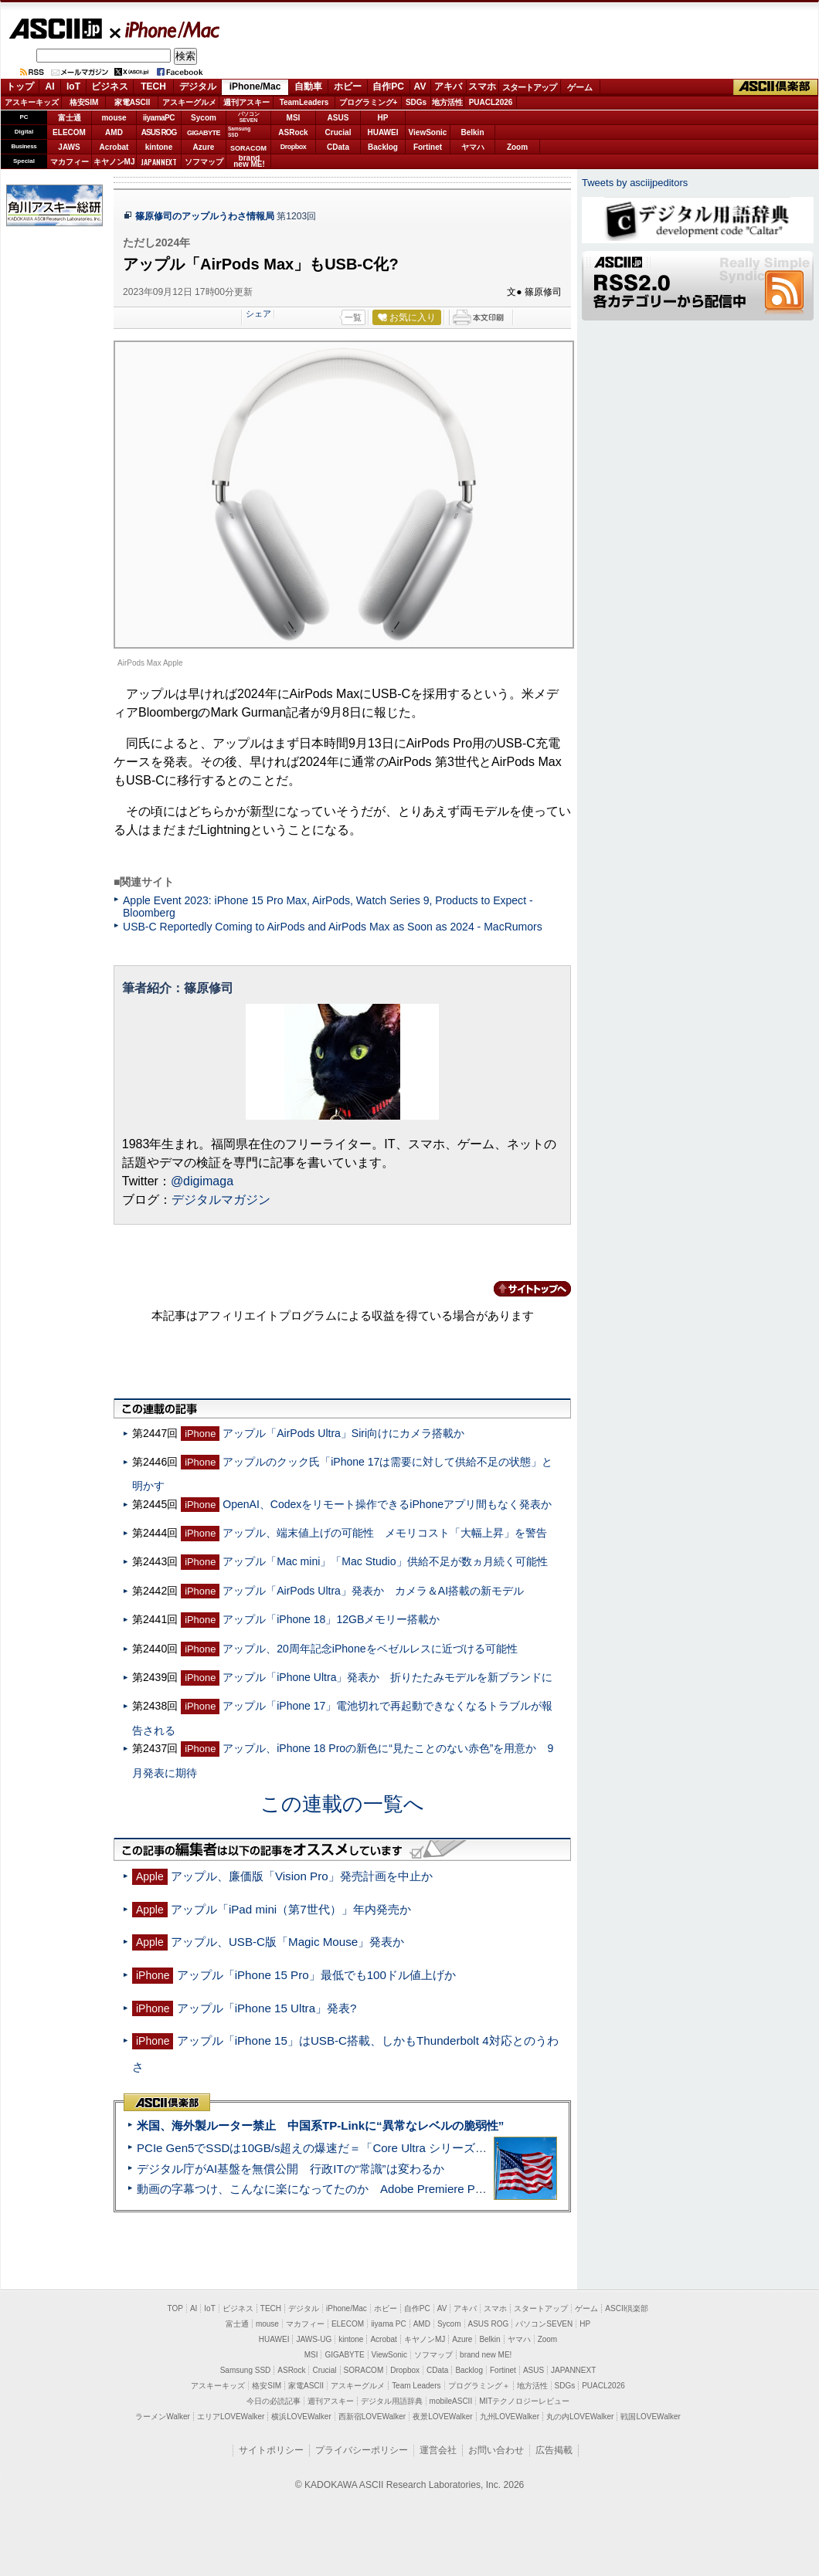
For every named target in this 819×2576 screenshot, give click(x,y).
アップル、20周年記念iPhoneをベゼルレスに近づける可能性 (370, 1648)
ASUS (338, 118)
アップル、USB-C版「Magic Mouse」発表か (287, 1941)
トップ (20, 86)
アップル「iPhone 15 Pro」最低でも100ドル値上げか (316, 1974)
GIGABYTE (203, 133)
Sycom (203, 118)
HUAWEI (383, 132)
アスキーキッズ (32, 102)
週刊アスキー (246, 102)
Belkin (472, 132)
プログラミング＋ (479, 2385)
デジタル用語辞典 (392, 2401)
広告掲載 (554, 2450)
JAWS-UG (313, 2339)
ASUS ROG (158, 132)
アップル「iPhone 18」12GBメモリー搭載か (331, 1619)
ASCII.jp (55, 29)
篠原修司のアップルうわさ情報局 (204, 216)
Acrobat (114, 147)
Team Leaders (416, 2385)
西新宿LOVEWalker (372, 2416)
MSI (294, 118)
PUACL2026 (491, 102)
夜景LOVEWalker (442, 2416)
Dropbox (293, 147)
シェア (258, 313)
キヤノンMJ (114, 162)
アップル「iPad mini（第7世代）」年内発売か (291, 1909)
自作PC (388, 86)
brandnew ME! (249, 161)
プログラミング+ (368, 102)
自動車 (308, 86)
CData (338, 147)
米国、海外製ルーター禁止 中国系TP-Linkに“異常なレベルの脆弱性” (320, 2125)
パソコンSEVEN (249, 117)
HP (383, 118)
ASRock (293, 132)
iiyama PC (388, 2324)
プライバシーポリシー (361, 2450)
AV (420, 86)
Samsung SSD (245, 2370)
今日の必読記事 (273, 2401)
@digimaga (202, 1181)
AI (50, 86)
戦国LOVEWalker (650, 2416)
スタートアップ (529, 87)
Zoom (517, 147)
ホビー (348, 86)
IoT (73, 86)
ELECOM (69, 132)
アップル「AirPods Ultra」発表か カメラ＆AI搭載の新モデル (373, 1591)
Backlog (383, 147)
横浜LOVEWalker (301, 2416)
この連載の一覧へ (342, 1803)
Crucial (338, 132)
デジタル (197, 86)
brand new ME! (485, 2355)
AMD (114, 132)
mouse (113, 118)
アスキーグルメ (189, 102)
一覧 (353, 317)
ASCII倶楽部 (775, 87)
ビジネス (109, 86)
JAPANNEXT (159, 162)
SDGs (416, 102)
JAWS (69, 147)
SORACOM (364, 2370)
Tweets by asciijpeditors (635, 182)
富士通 (69, 118)
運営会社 (438, 2450)
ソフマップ (204, 162)
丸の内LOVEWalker (579, 2416)
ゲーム (580, 87)
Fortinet (427, 147)
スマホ (482, 86)
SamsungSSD (239, 131)
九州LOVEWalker (509, 2416)
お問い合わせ (496, 2450)
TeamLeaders (304, 102)
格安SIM (84, 102)
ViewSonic (428, 132)
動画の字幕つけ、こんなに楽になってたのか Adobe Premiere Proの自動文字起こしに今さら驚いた (398, 2188)
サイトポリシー (271, 2450)
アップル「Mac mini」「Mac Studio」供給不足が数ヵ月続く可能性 (385, 1561)
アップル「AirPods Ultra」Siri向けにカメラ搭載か (343, 1433)
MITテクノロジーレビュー (524, 2401)
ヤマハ (472, 147)
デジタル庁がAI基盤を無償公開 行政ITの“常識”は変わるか (290, 2168)
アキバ (448, 86)
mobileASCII (451, 2401)
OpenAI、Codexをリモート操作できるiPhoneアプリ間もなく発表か (387, 1504)
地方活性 (447, 102)
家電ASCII (132, 102)
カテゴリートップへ (523, 1288)
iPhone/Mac (165, 29)
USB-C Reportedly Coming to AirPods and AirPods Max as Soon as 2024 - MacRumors (332, 926)
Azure (204, 147)
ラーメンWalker (162, 2416)
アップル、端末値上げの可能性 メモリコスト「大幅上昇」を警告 (385, 1533)
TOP (175, 2308)
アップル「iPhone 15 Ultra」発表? (267, 2008)
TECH (153, 86)
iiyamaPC (159, 118)
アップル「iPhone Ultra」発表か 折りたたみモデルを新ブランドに (387, 1677)
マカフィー (69, 162)
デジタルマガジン (221, 1199)
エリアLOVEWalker (230, 2416)
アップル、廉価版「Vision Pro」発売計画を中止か (302, 1876)
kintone (159, 147)
